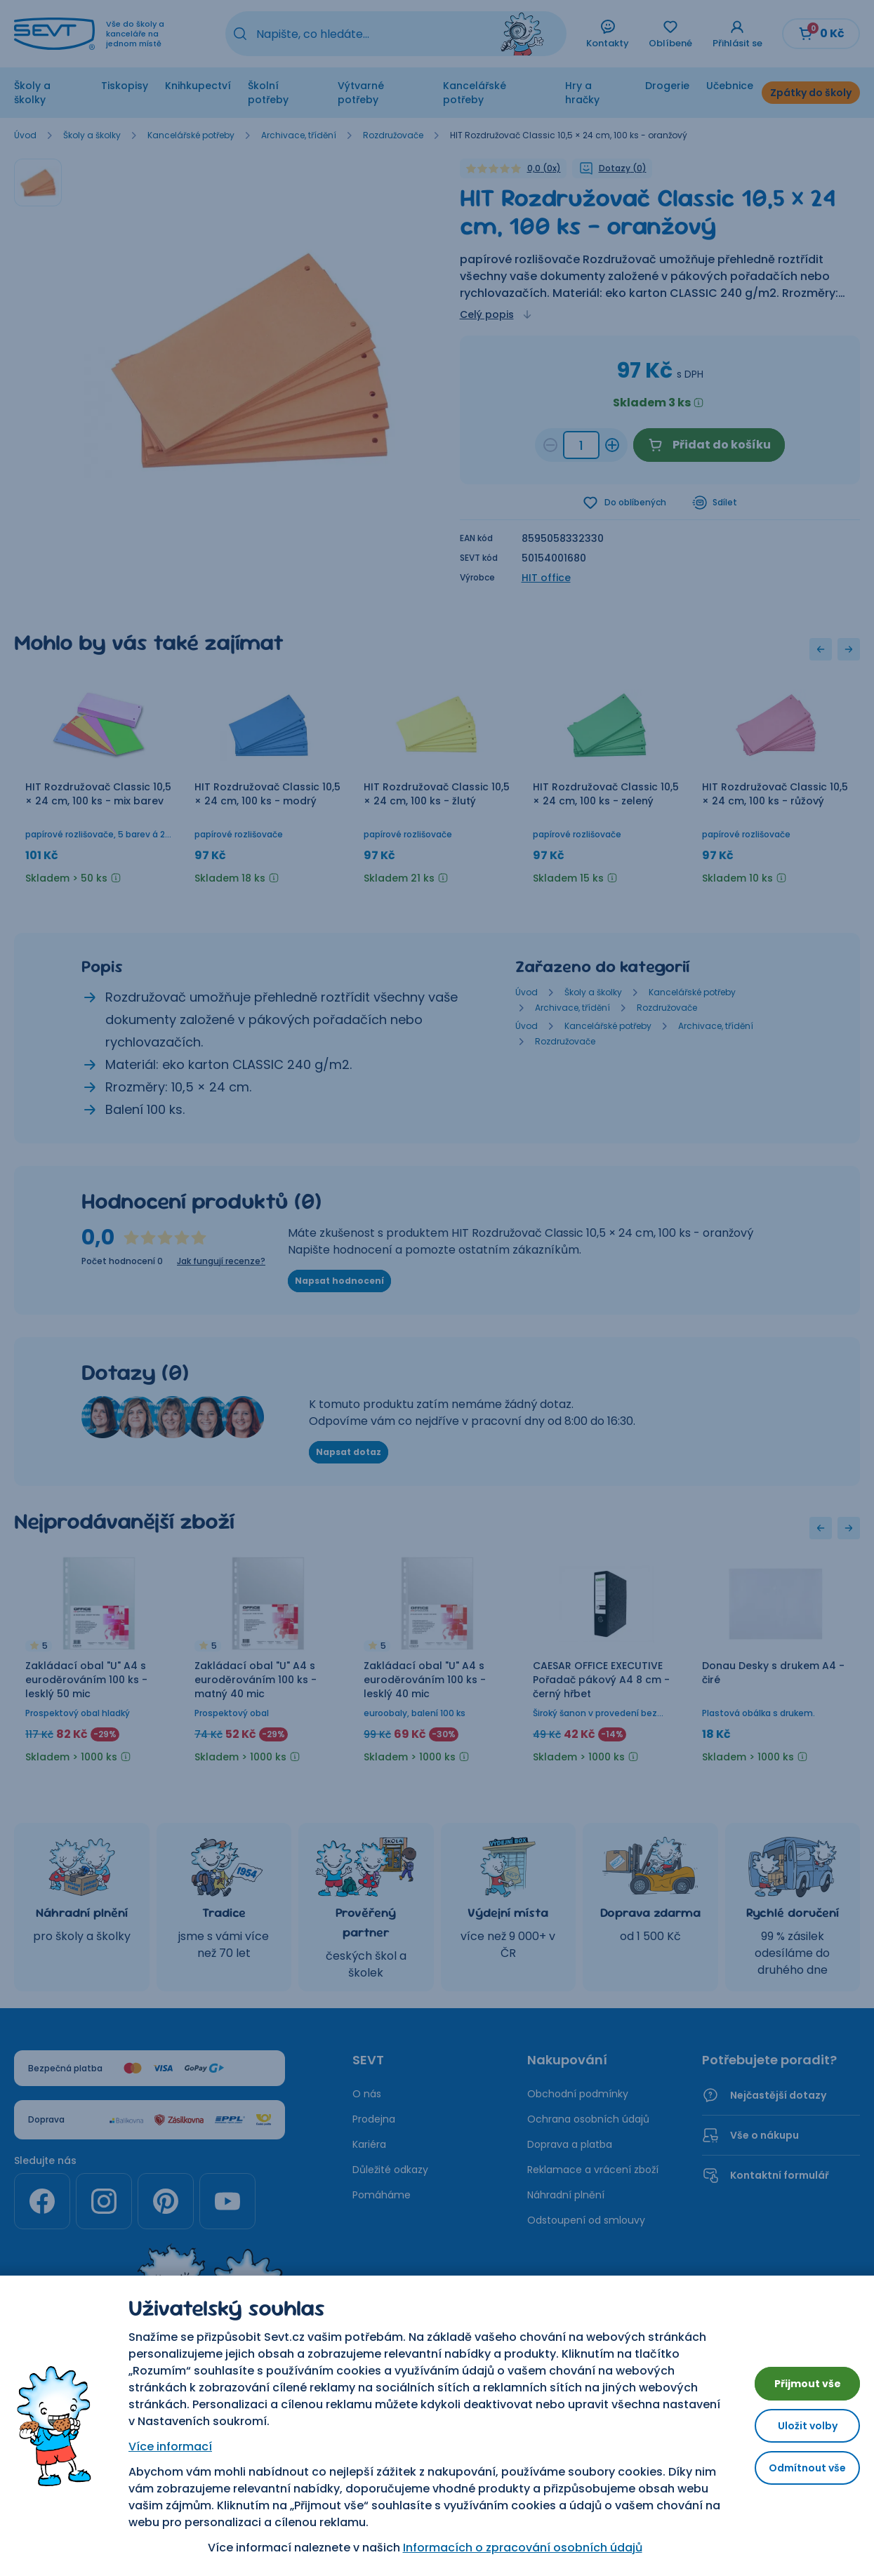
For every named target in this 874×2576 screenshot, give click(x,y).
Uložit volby (797, 2425)
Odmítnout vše (796, 2473)
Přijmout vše (796, 2377)
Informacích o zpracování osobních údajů (511, 2548)
